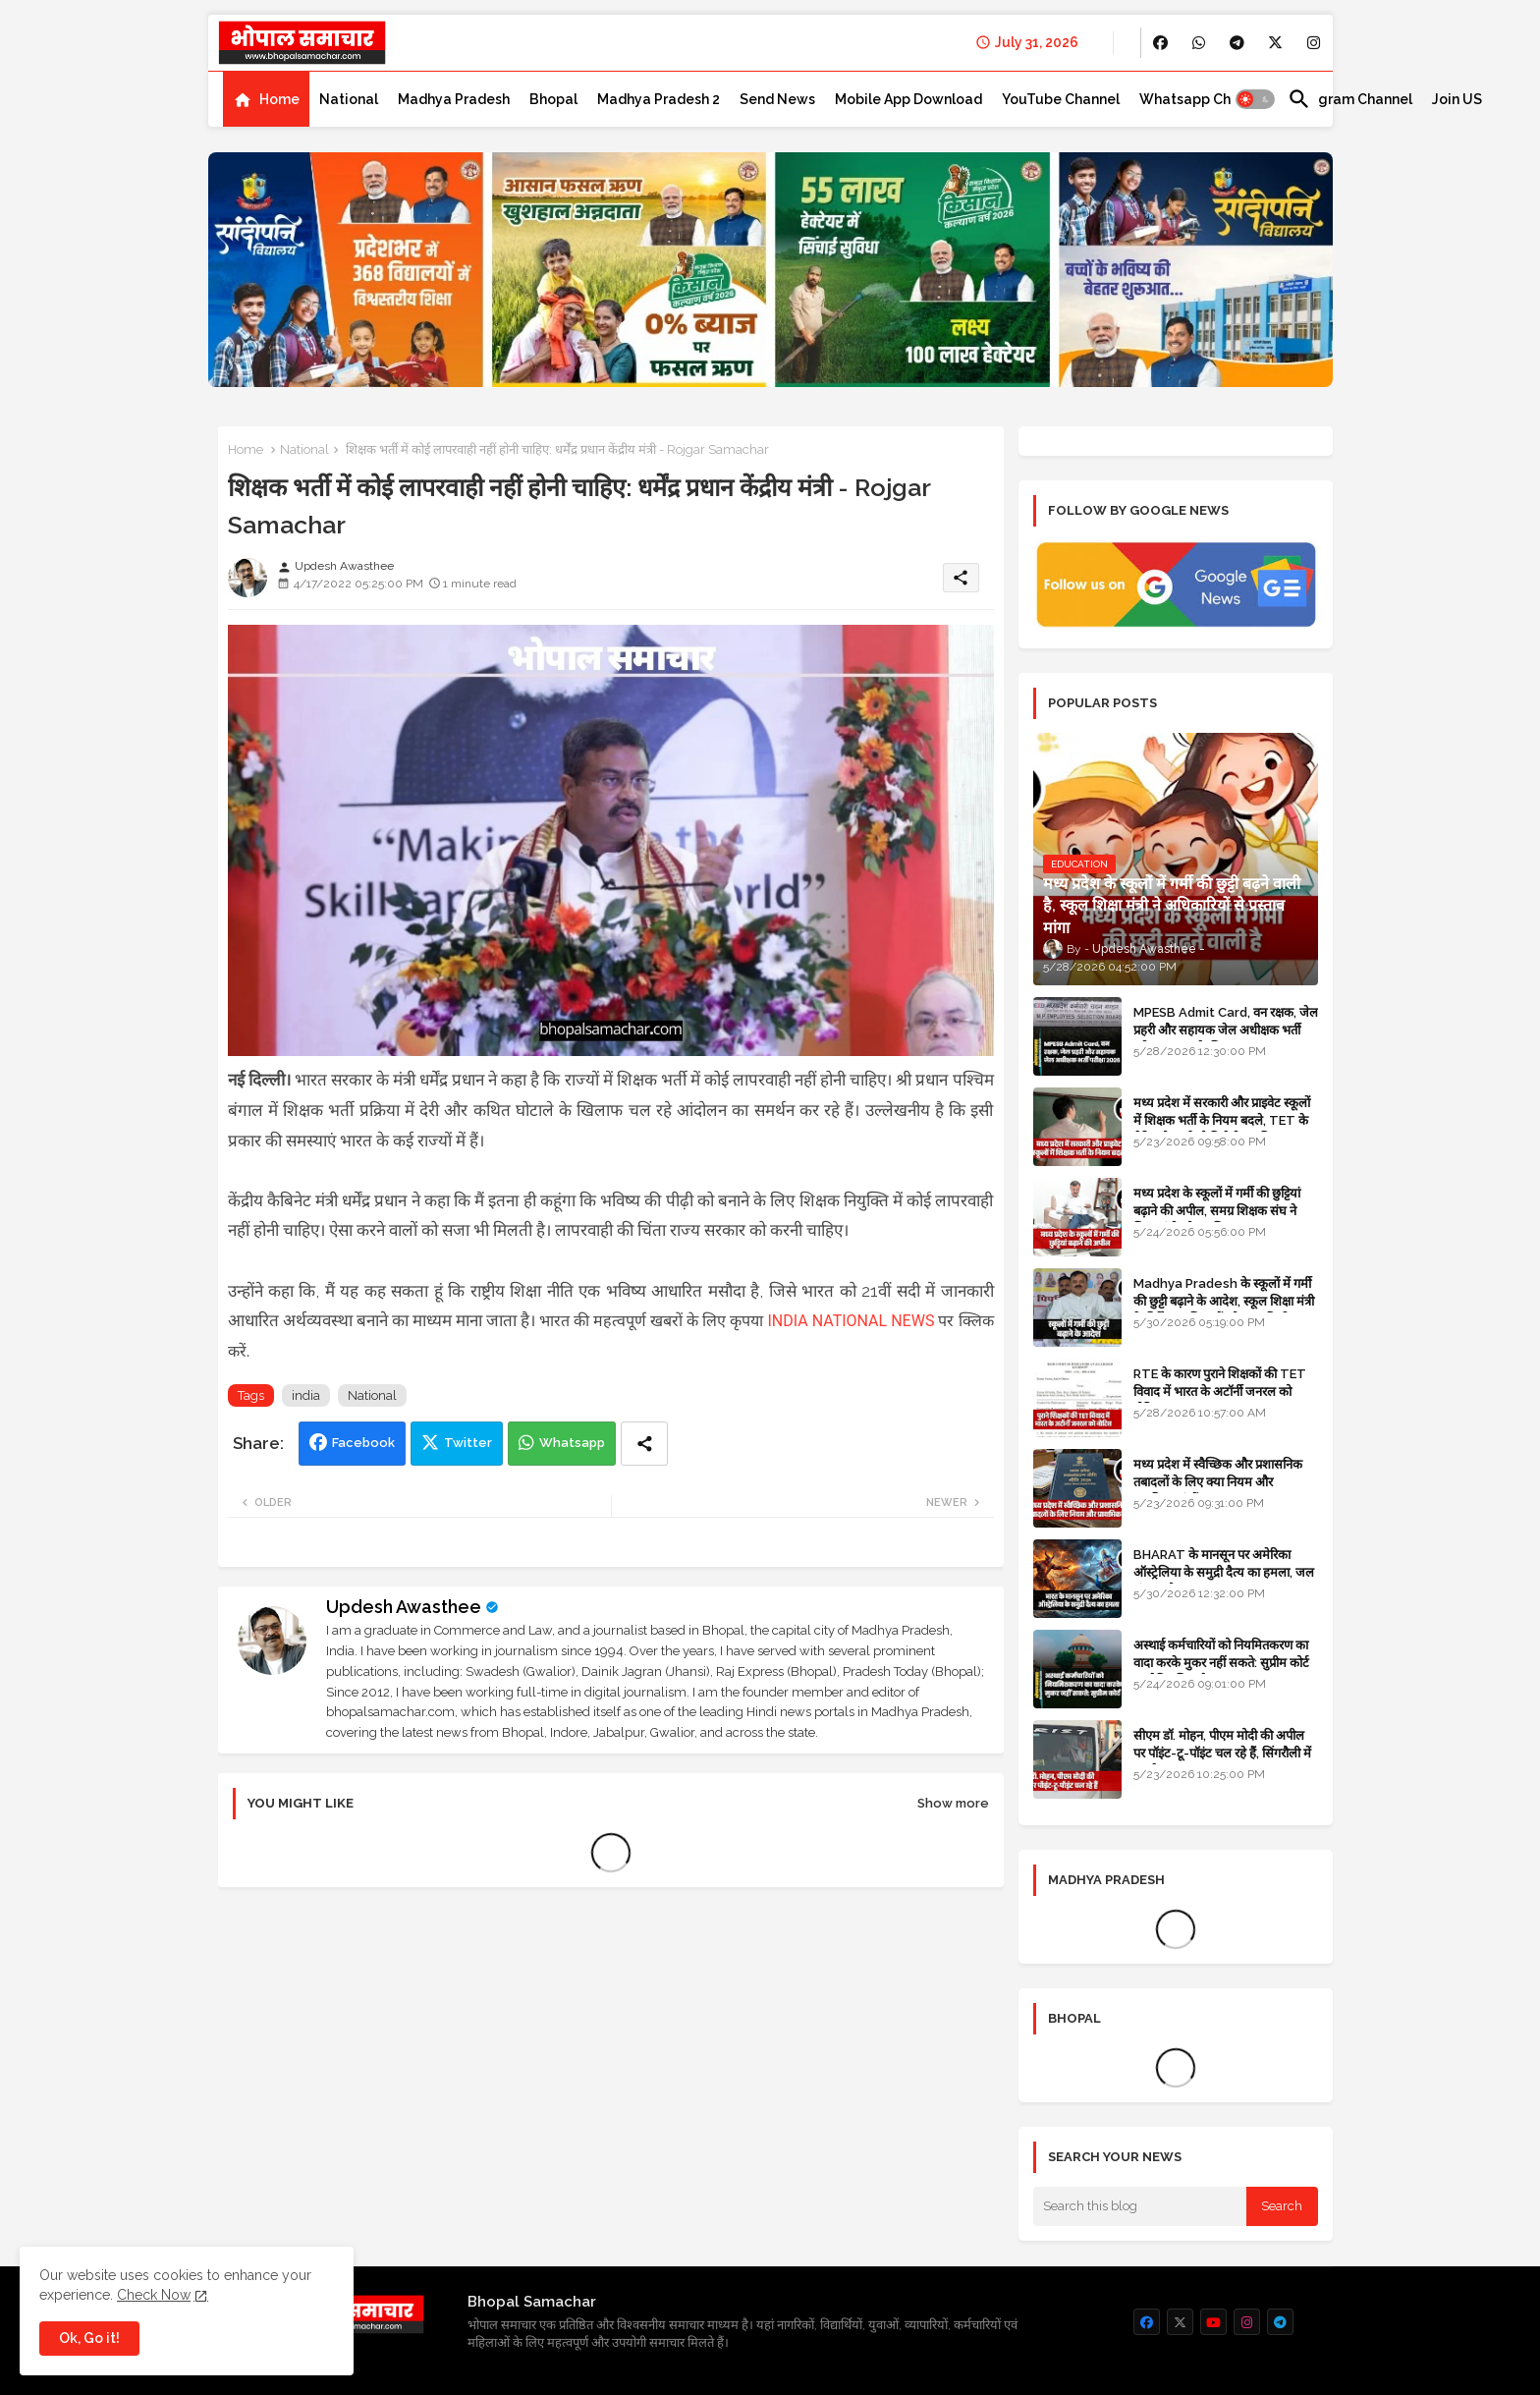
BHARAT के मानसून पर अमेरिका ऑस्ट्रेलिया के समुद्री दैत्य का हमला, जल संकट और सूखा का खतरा (1223, 1572)
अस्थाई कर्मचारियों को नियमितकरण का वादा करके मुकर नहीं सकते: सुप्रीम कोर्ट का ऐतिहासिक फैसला (1221, 1663)
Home (279, 99)
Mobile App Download (908, 99)
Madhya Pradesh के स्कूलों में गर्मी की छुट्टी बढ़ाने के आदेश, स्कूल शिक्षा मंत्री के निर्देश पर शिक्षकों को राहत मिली (1223, 1301)
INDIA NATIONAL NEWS (850, 1320)
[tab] (266, 99)
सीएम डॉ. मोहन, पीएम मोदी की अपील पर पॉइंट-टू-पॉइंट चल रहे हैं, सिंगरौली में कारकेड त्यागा (1222, 1753)
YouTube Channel (1061, 99)
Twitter (468, 1442)
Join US (1457, 99)
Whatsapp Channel (1203, 99)
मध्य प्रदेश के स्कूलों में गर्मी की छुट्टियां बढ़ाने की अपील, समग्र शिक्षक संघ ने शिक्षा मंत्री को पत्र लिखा (1216, 1211)
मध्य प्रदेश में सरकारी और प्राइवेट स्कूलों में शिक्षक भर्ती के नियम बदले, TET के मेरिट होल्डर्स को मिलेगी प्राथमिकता (1221, 1120)
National (348, 99)
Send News (777, 99)
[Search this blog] (1140, 2206)
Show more (953, 1803)
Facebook (363, 1442)
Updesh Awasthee (403, 1606)
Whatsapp (572, 1442)
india (306, 1395)
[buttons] (1160, 43)
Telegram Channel (1350, 99)
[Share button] (644, 1443)
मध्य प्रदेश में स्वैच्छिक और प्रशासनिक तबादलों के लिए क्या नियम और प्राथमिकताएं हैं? (1217, 1482)
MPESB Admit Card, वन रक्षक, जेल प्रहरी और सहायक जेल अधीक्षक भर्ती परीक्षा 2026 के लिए (1225, 1030)
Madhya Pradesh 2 (658, 99)
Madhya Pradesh (454, 99)
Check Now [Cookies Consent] (154, 2295)
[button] (1255, 99)
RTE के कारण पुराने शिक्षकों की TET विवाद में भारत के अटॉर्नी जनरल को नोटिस (1219, 1391)
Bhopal (553, 99)
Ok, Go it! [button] (89, 2338)
